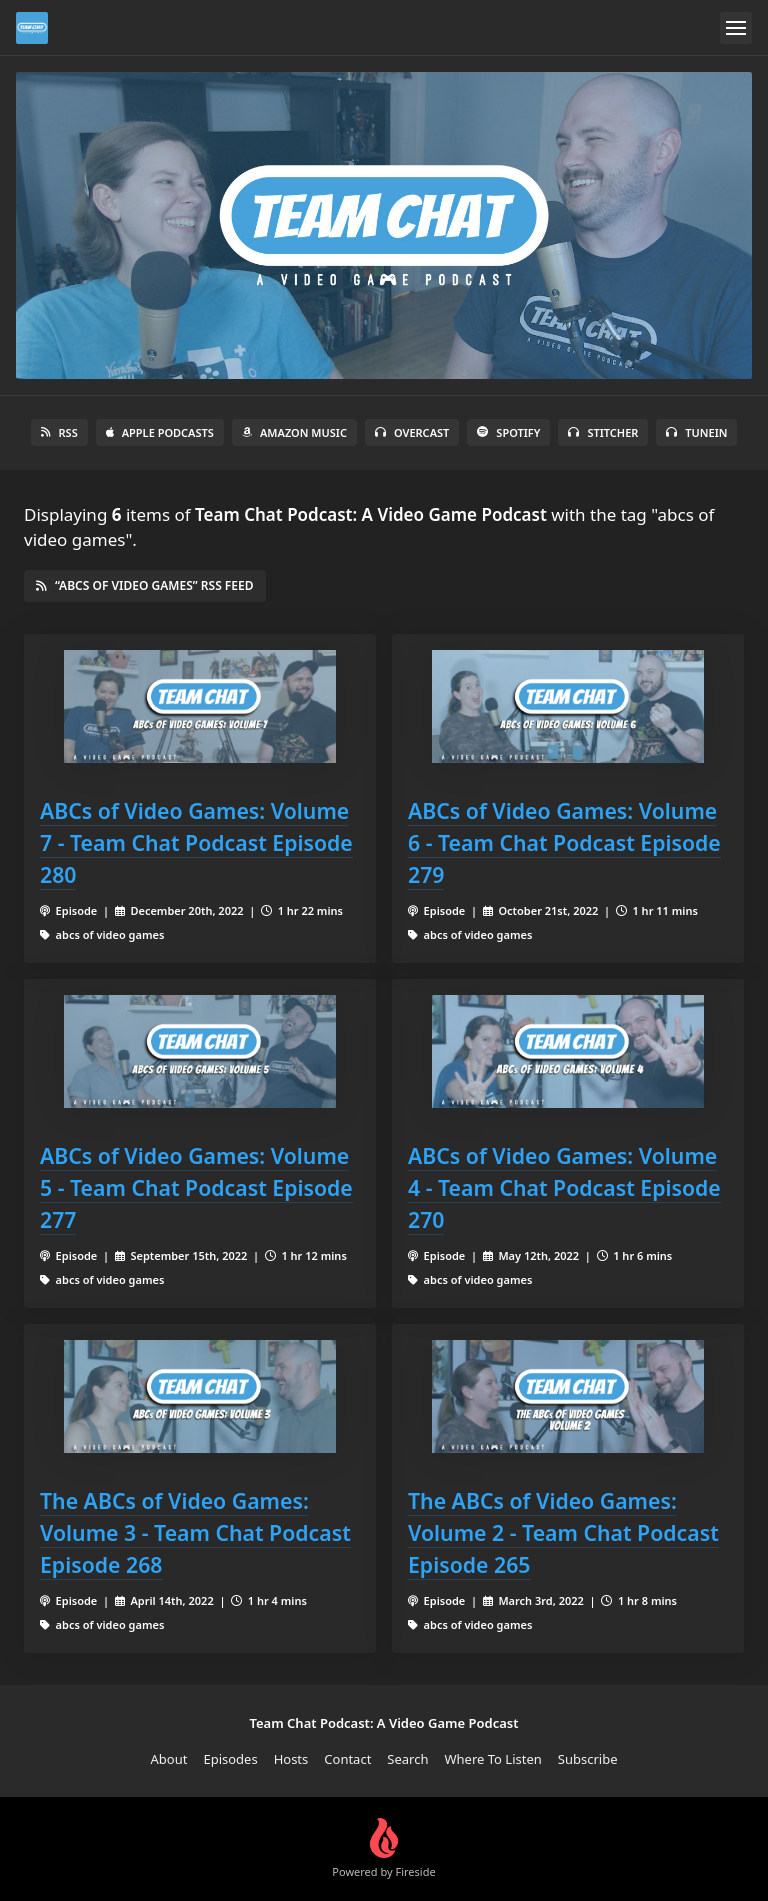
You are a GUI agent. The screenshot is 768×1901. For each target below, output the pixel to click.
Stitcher (603, 432)
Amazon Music (294, 432)
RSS (59, 432)
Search (407, 1759)
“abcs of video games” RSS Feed (145, 585)
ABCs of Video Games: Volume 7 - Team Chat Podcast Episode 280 (196, 842)
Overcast (412, 432)
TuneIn (696, 432)
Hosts (291, 1759)
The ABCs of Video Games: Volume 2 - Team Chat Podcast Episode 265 (563, 1532)
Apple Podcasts (160, 432)
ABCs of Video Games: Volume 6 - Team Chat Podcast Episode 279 (564, 842)
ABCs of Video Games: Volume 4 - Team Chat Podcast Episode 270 (564, 1187)
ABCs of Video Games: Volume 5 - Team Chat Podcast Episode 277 (196, 1187)
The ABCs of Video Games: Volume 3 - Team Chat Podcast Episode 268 (195, 1532)
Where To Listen (493, 1759)
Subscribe (588, 1759)
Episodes (230, 1759)
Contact (347, 1759)
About (169, 1759)
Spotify (508, 432)
